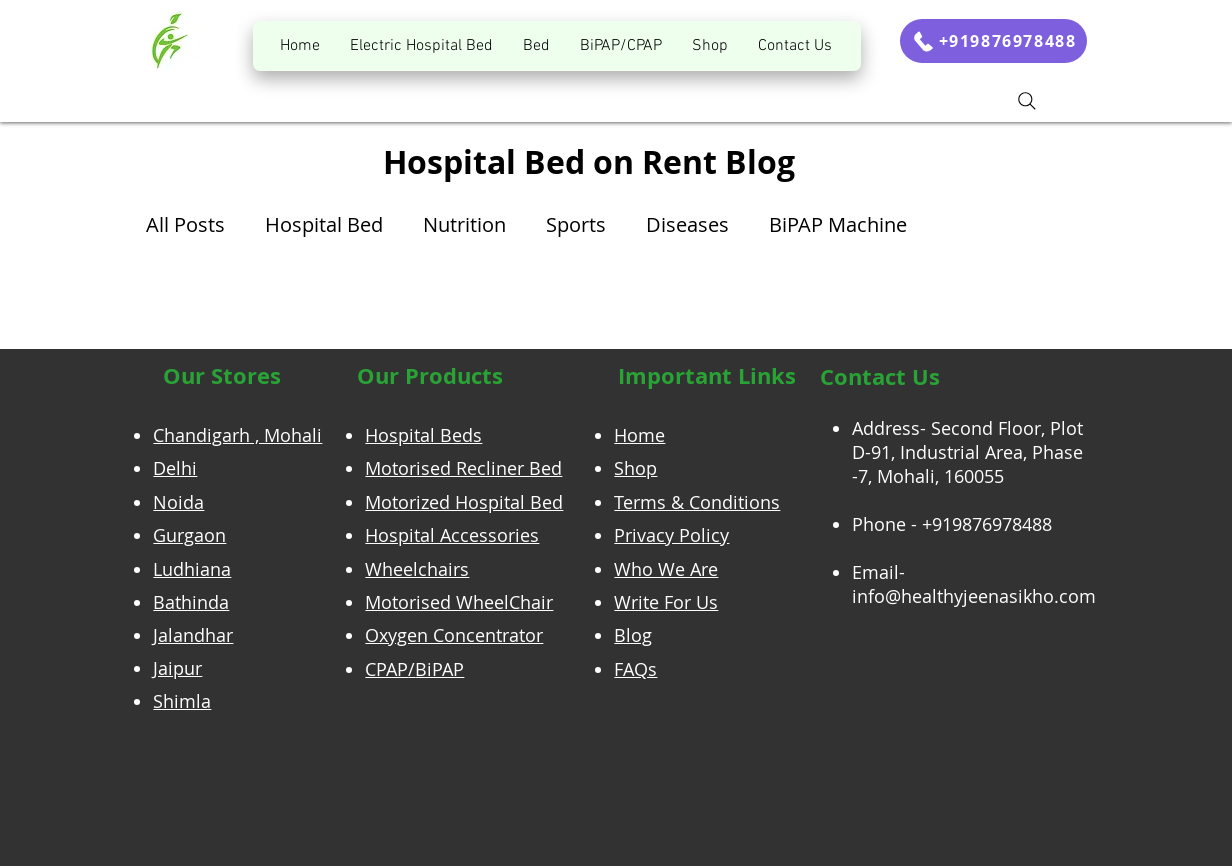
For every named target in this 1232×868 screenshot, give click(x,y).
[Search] (1027, 101)
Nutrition (464, 224)
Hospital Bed (324, 224)
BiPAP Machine (838, 224)
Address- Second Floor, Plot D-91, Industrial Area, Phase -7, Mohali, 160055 (967, 452)
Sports (576, 224)
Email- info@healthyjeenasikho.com (974, 584)
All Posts (185, 224)
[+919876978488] (993, 41)
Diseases (687, 224)
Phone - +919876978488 (952, 524)
